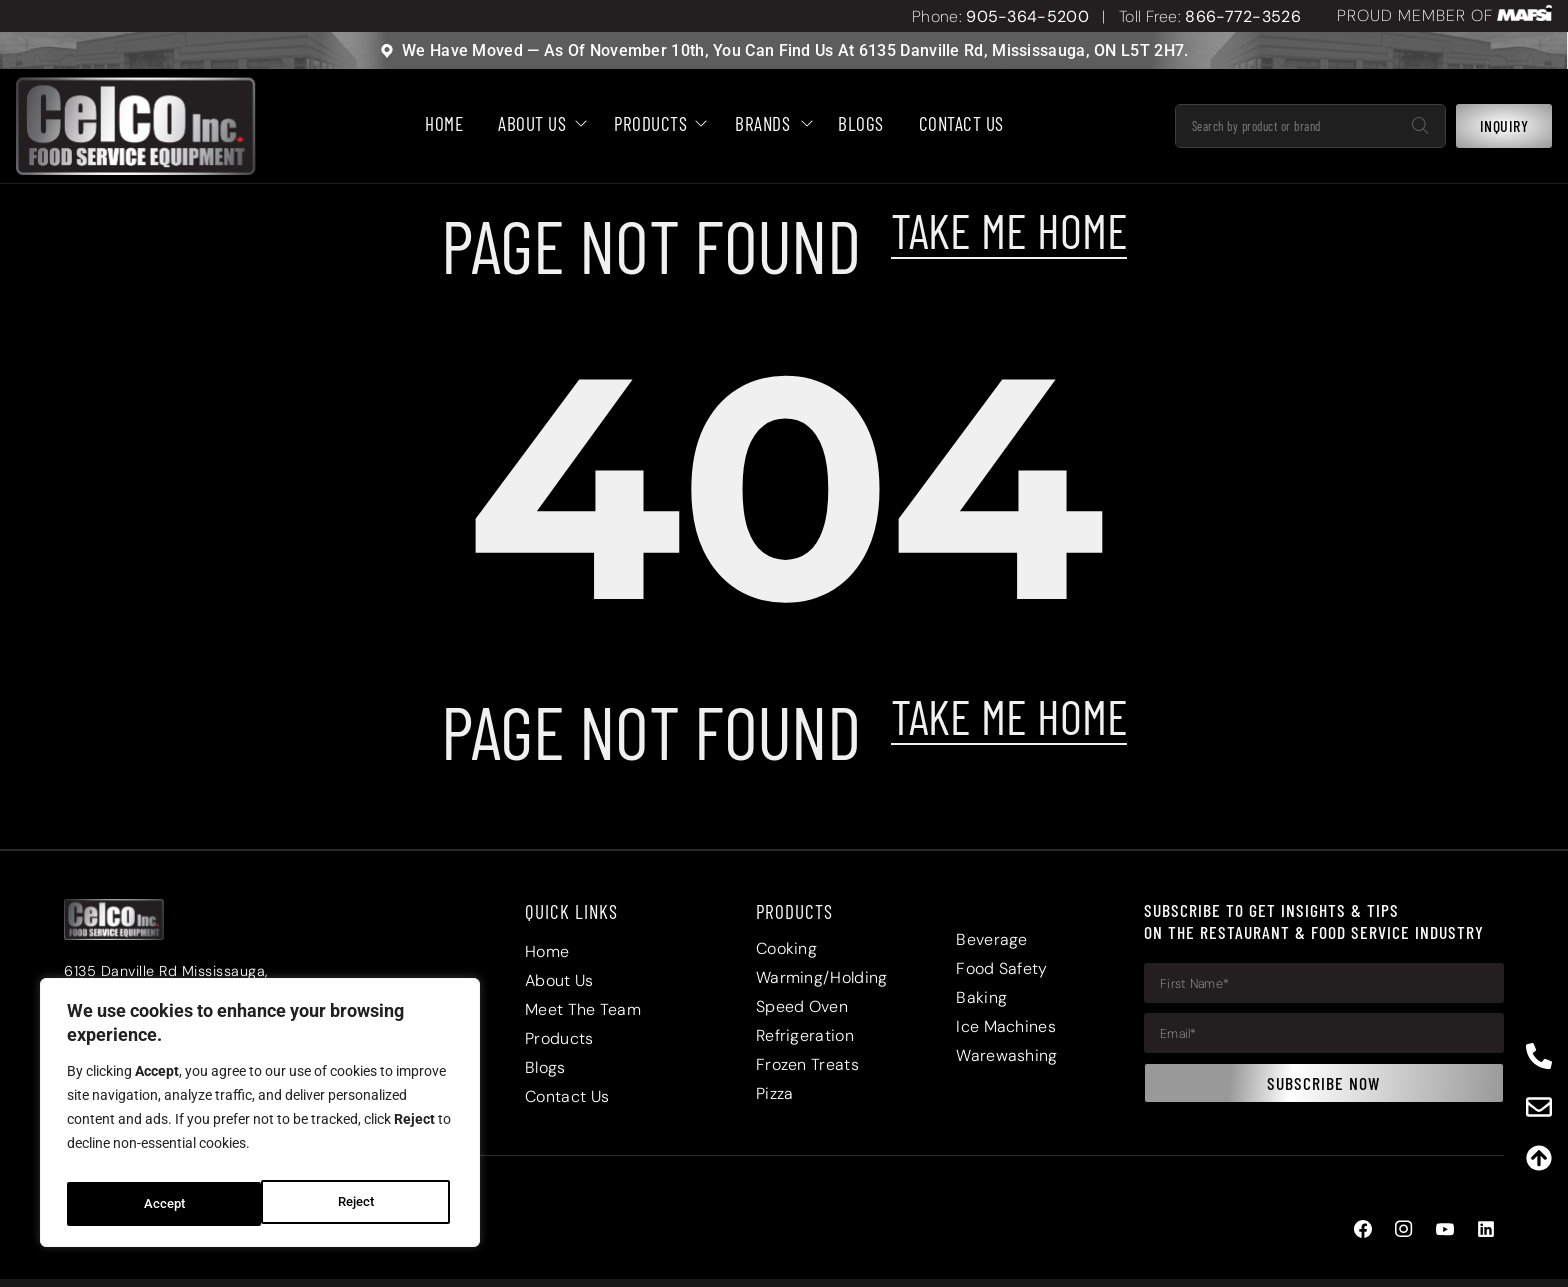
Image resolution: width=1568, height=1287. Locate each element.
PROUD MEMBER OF (1415, 15)
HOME (444, 124)
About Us (538, 124)
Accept (358, 1204)
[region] (260, 1118)
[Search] (1420, 126)
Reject (160, 1204)
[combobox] (1286, 126)
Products (657, 124)
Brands (769, 124)
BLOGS (861, 124)
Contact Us (961, 124)
